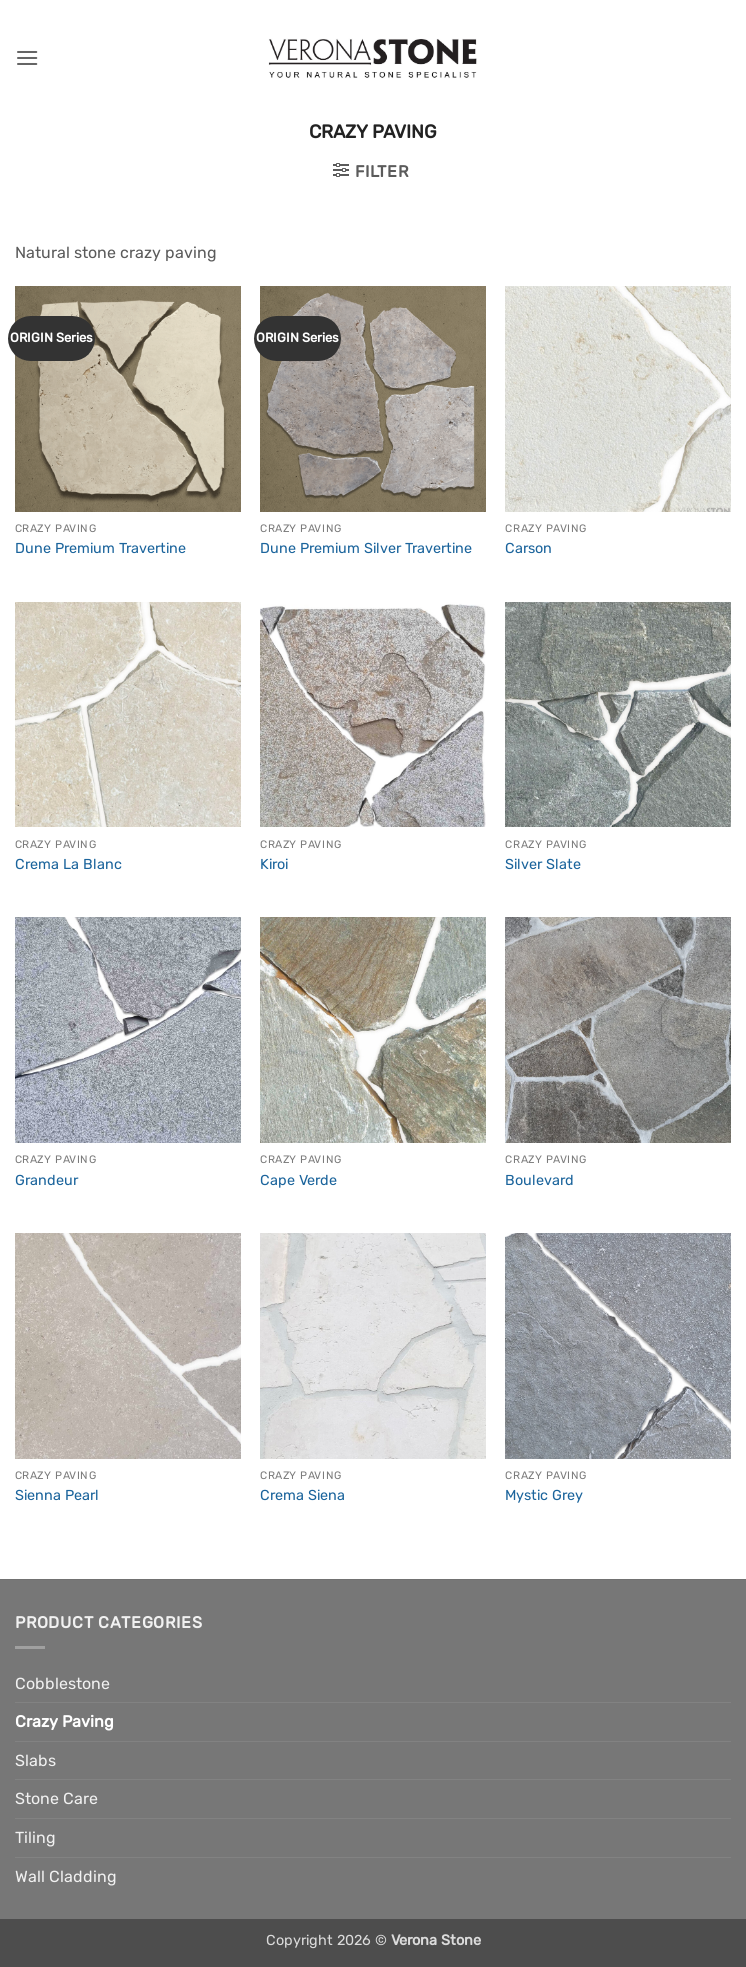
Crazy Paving (64, 1721)
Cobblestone (62, 1683)
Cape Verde (298, 1180)
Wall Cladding (66, 1876)
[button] (27, 57)
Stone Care (56, 1798)
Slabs (35, 1760)
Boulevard (539, 1180)
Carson (528, 548)
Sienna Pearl (57, 1495)
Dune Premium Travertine (100, 548)
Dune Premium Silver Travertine (366, 548)
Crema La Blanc (68, 864)
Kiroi (274, 864)
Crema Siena (302, 1495)
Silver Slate (543, 864)
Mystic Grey (544, 1495)
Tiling (35, 1837)
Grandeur (46, 1180)
